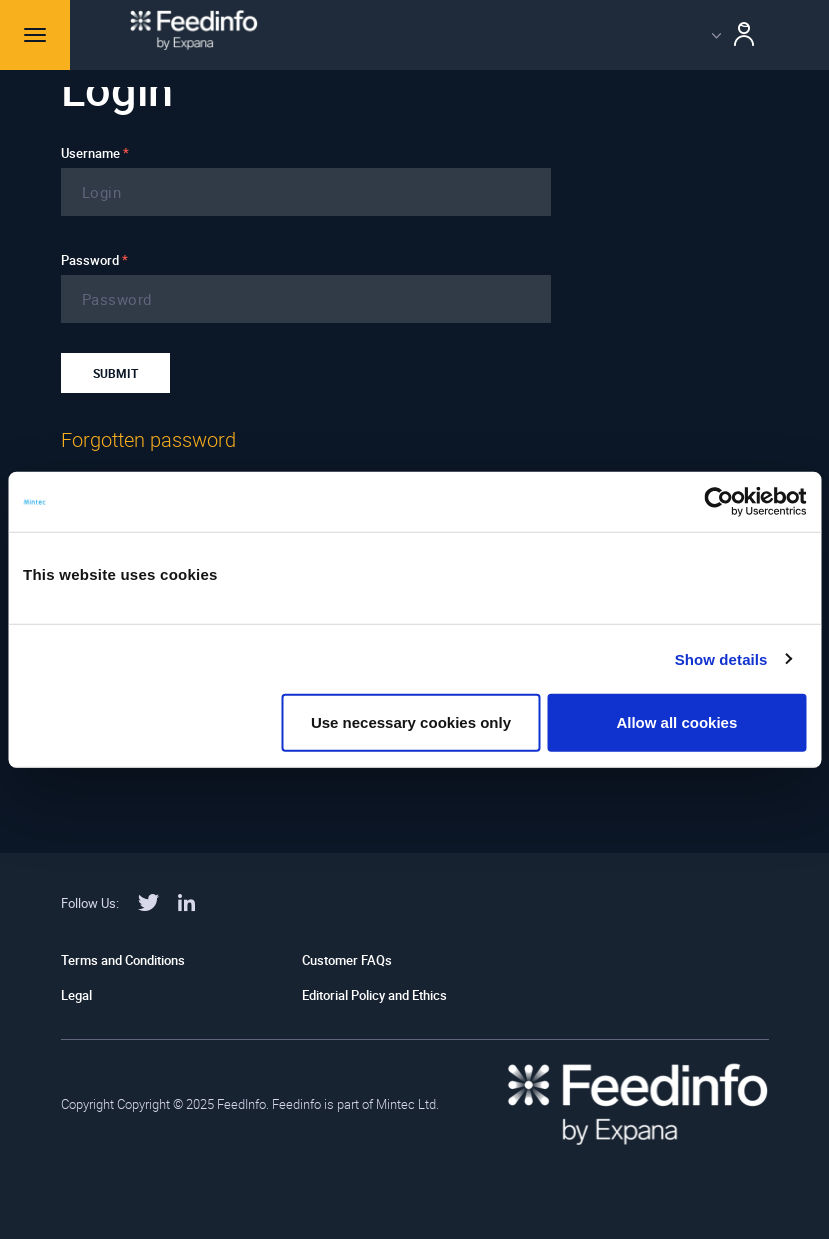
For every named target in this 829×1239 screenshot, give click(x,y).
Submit (115, 373)
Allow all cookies (676, 722)
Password (94, 260)
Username (95, 153)
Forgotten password (148, 439)
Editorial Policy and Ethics (374, 995)
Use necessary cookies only (411, 722)
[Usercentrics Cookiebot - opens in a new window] (718, 501)
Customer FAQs (347, 960)
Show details (721, 658)
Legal (76, 995)
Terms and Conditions (123, 960)
